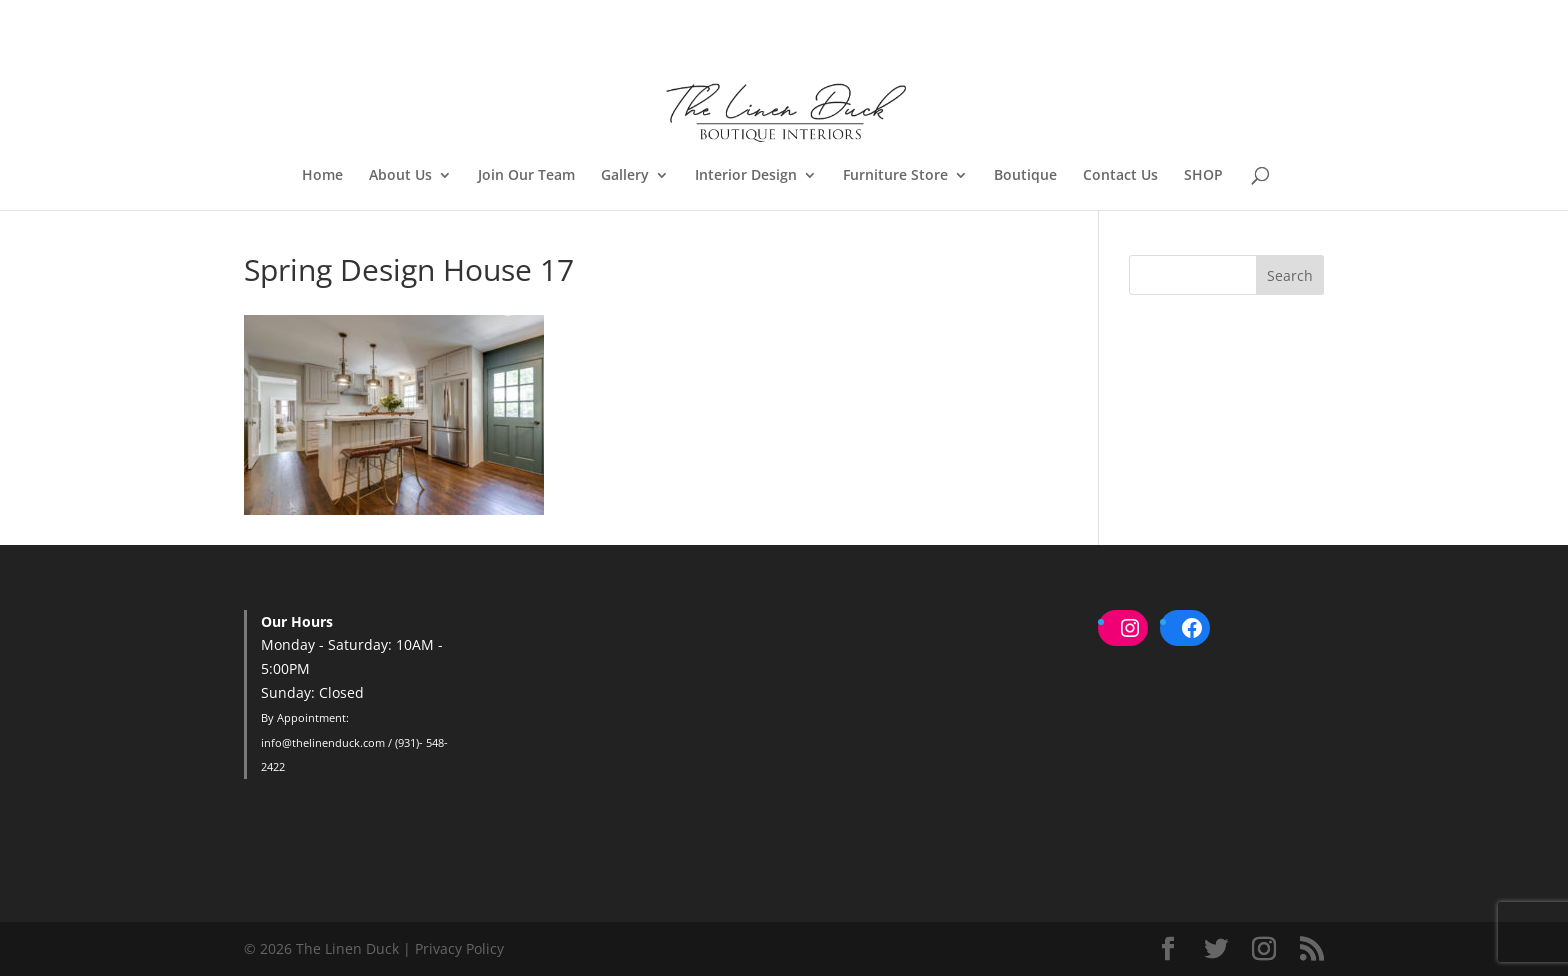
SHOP (1203, 176)
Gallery (625, 176)
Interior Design (746, 176)
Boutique (1025, 176)
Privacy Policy (459, 948)
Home (322, 176)
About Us (400, 176)
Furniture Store (895, 176)
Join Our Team (526, 176)
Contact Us (1120, 176)
